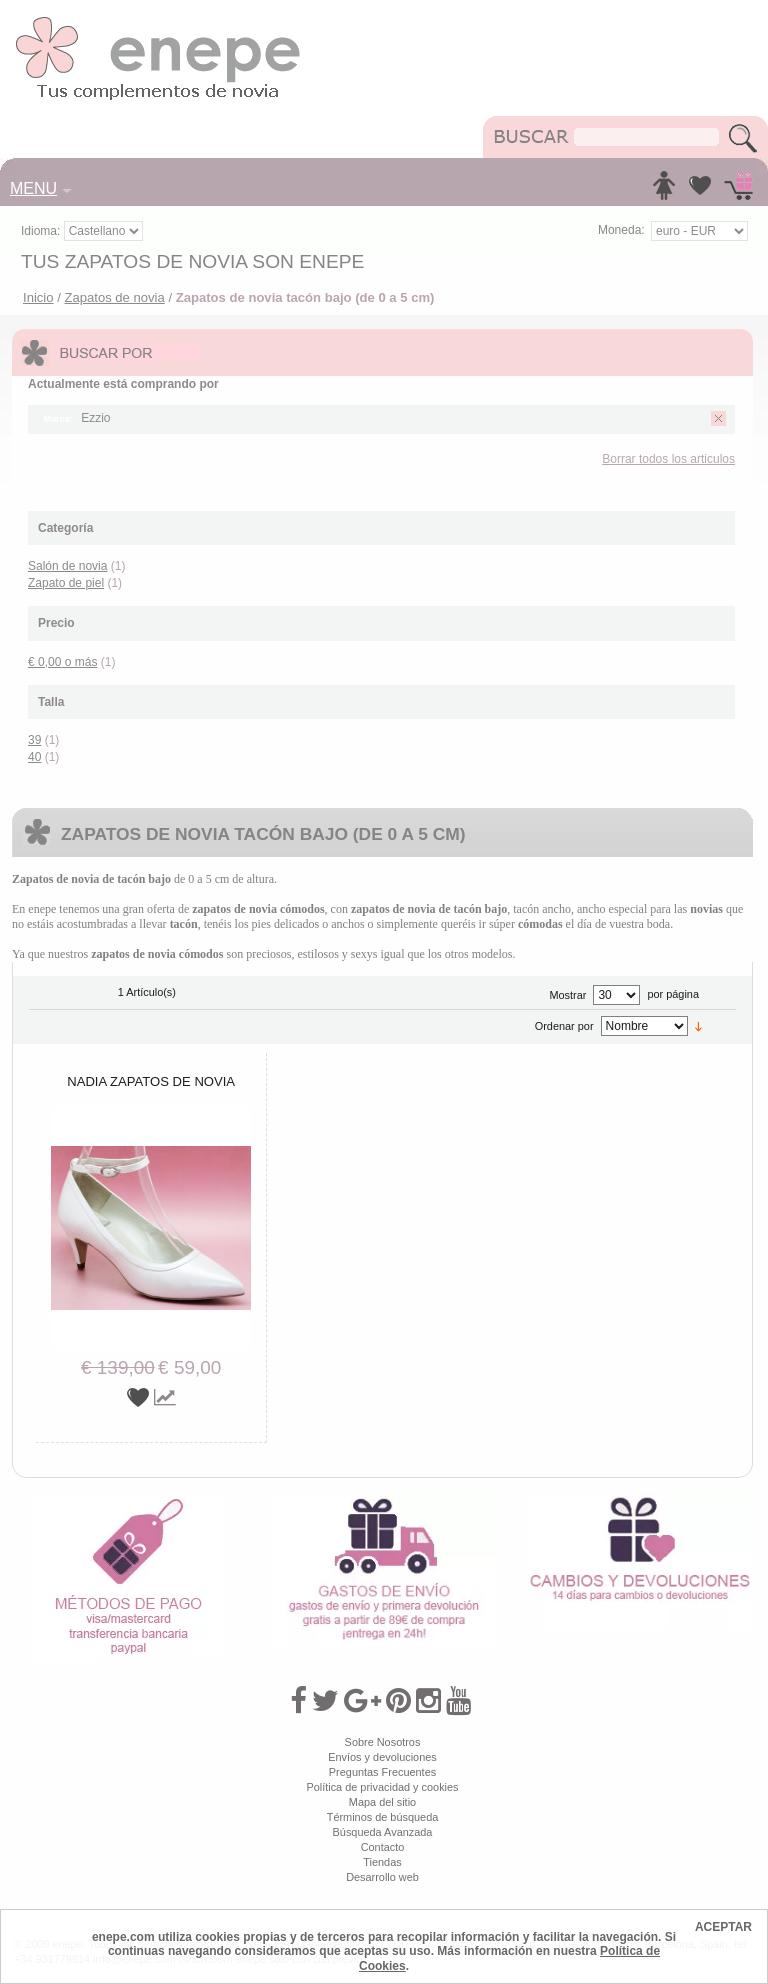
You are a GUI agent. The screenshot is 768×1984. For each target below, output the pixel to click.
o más (62, 662)
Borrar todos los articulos (668, 459)
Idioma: (42, 231)
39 (34, 740)
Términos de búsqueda (383, 1817)
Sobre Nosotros (383, 1742)
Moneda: (621, 230)
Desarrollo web (382, 1877)
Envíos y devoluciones (382, 1757)
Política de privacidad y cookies (382, 1787)
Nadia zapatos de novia (151, 1081)
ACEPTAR (723, 1927)
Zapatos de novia (114, 297)
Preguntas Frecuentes (382, 1772)
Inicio (38, 297)
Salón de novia (67, 566)
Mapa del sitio (382, 1802)
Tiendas (382, 1862)
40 (34, 757)
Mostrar (567, 995)
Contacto (383, 1847)
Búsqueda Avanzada (383, 1832)
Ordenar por (564, 1026)
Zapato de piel (66, 583)
